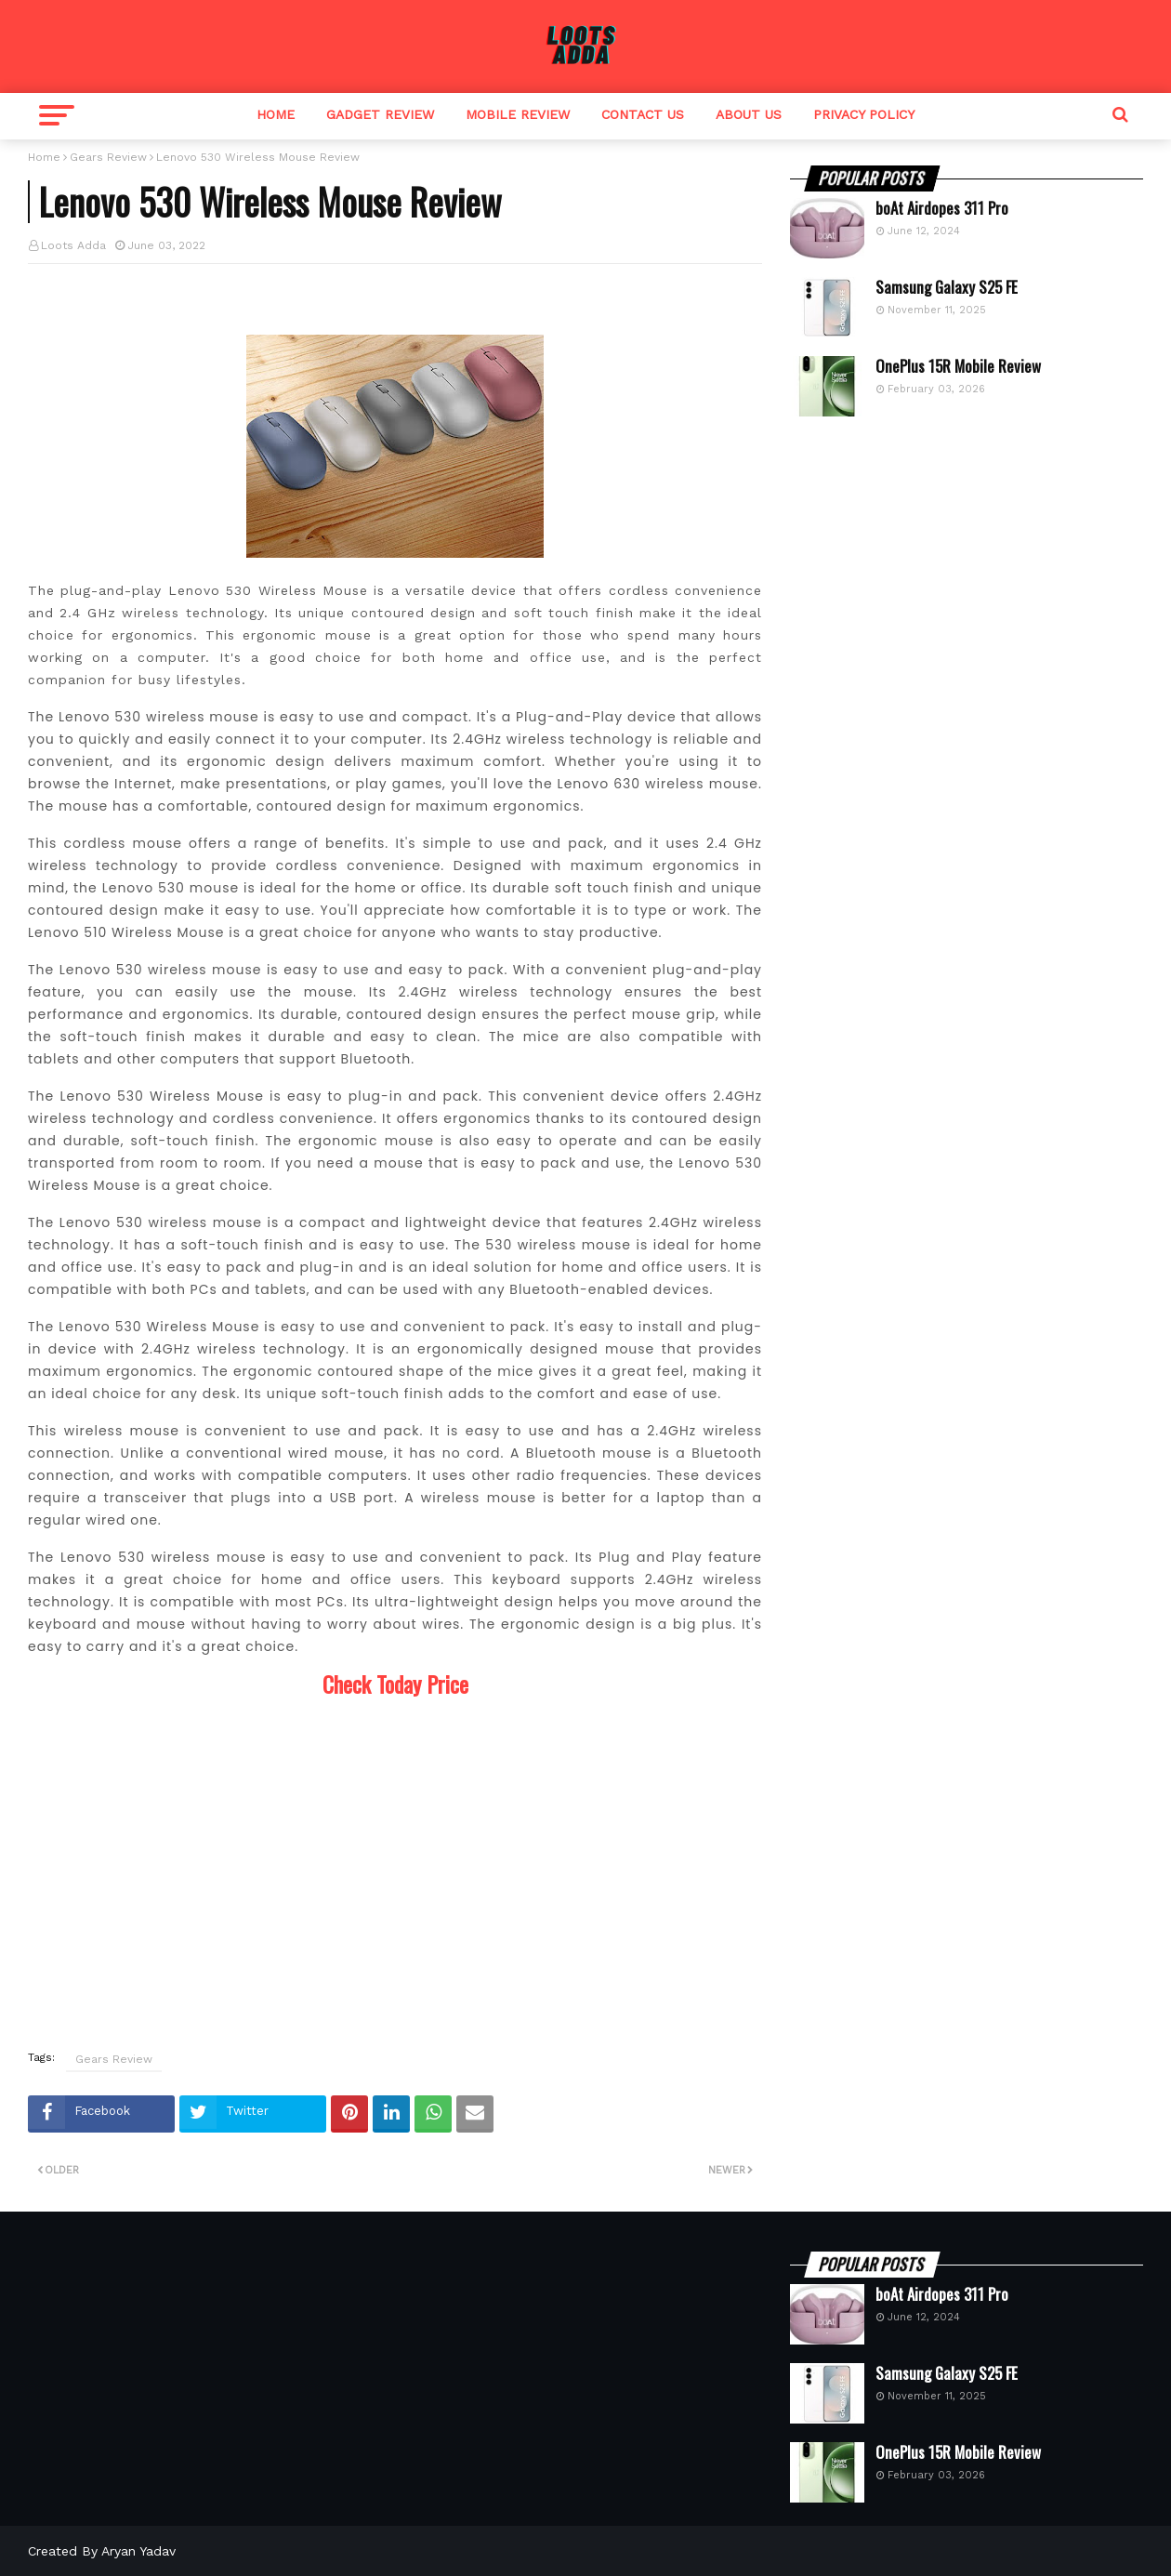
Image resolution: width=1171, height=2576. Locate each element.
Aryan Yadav (138, 2550)
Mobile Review (518, 114)
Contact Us (642, 114)
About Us (749, 114)
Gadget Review (380, 114)
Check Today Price (395, 1683)
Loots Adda (73, 245)
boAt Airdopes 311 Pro (941, 208)
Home (276, 114)
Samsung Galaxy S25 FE (946, 287)
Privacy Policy (863, 114)
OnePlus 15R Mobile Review (958, 366)
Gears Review (108, 157)
